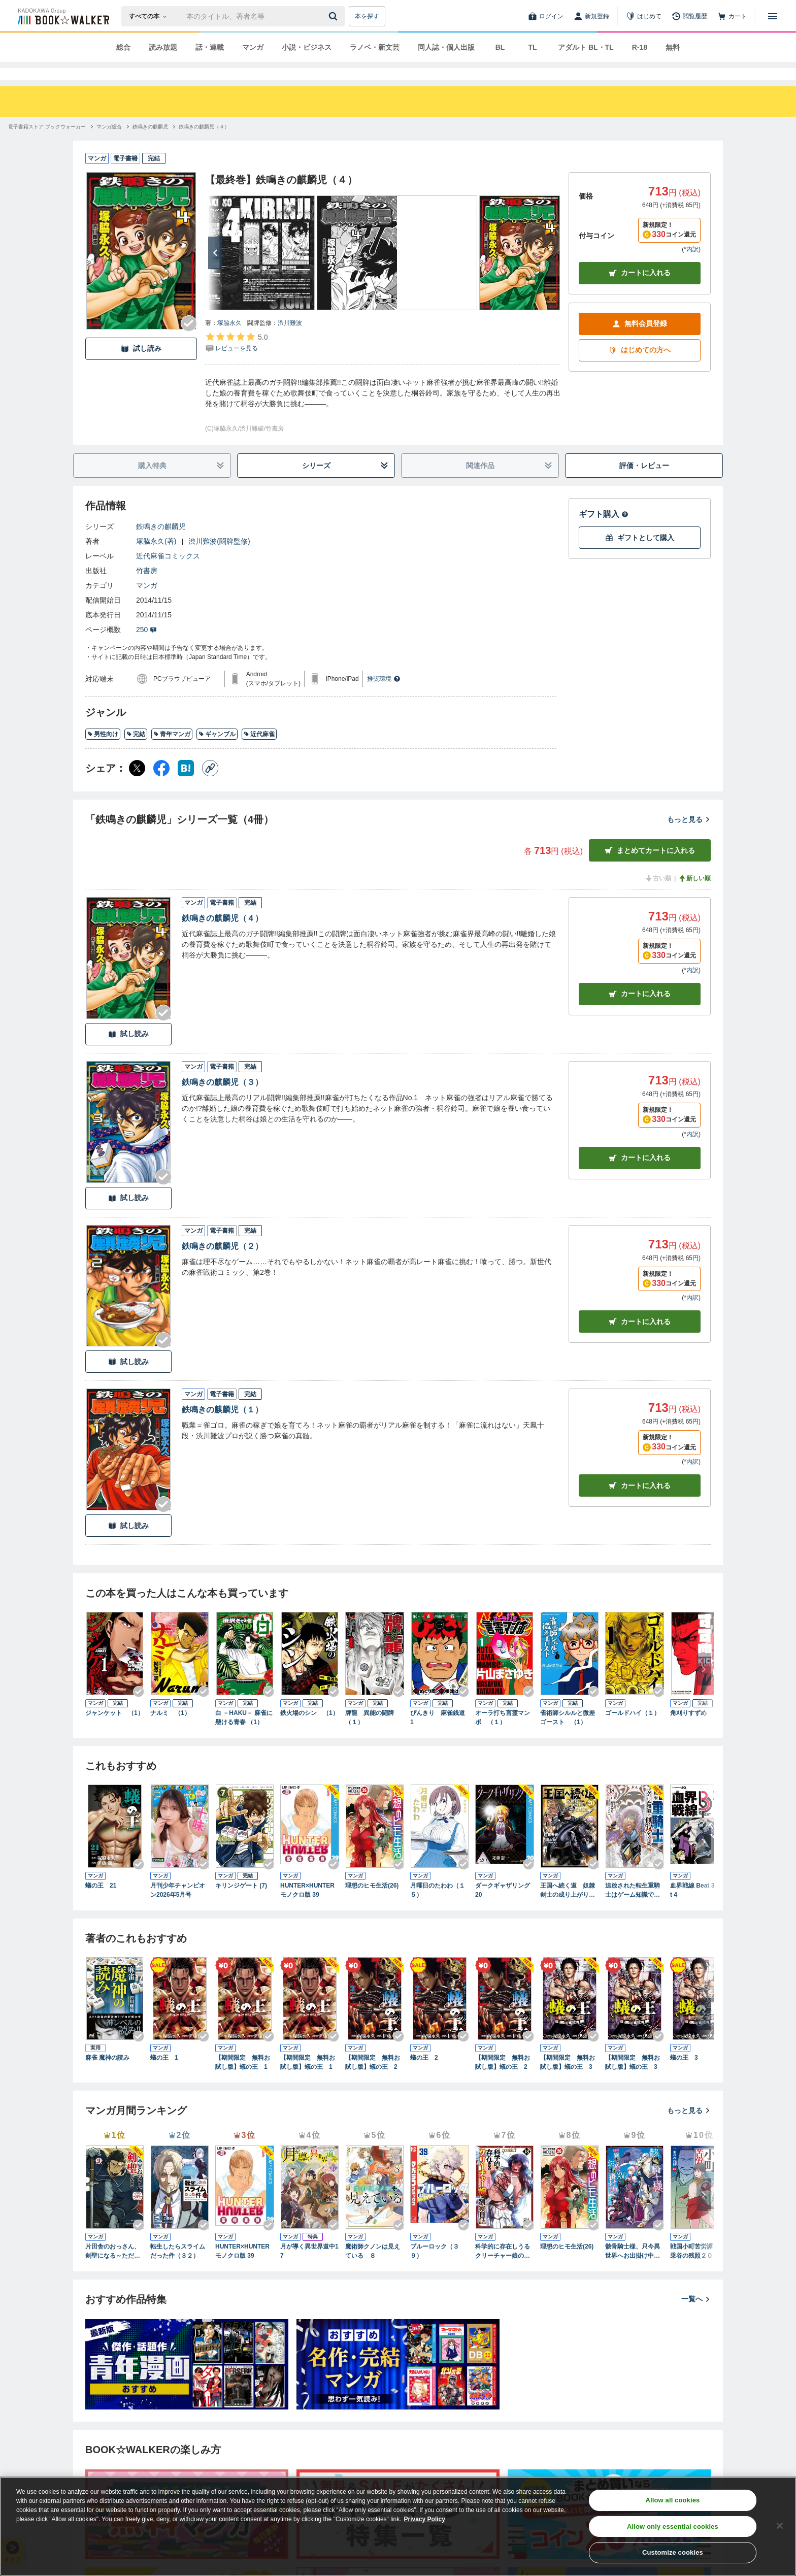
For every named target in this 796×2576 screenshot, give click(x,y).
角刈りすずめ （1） (699, 1731)
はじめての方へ (640, 368)
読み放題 (163, 47)
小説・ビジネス (306, 47)
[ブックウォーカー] (62, 16)
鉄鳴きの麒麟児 (161, 545)
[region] (398, 2526)
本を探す (367, 16)
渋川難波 (290, 341)
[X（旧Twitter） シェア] (137, 786)
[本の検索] (151, 16)
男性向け (102, 752)
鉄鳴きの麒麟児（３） (222, 1100)
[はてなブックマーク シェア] (186, 786)
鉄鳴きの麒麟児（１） (222, 1428)
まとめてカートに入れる (650, 869)
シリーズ (345, 484)
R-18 (639, 47)
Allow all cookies (672, 2500)
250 (146, 648)
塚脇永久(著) (156, 559)
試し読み (141, 366)
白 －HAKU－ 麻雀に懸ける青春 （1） (244, 1736)
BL (500, 47)
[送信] (334, 16)
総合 (123, 47)
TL (532, 47)
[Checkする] (189, 342)
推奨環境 (384, 697)
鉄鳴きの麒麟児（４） (222, 936)
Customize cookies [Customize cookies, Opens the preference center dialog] (672, 2552)
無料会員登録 (639, 342)
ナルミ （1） (170, 1731)
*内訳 (691, 267)
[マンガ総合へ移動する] (109, 145)
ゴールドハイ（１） (632, 1731)
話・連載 (209, 47)
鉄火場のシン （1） (309, 1731)
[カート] (732, 16)
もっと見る (689, 838)
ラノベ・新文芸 (375, 47)
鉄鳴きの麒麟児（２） (222, 1264)
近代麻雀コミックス (168, 574)
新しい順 (694, 897)
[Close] (780, 2526)
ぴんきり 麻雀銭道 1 (439, 1736)
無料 (673, 47)
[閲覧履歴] (689, 16)
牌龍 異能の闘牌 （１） (372, 1736)
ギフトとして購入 (639, 556)
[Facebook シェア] (161, 786)
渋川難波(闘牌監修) (219, 559)
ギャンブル (217, 752)
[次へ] (215, 271)
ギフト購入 (603, 532)
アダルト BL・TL (586, 47)
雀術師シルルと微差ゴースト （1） (567, 1736)
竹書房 (146, 589)
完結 (135, 752)
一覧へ (696, 2317)
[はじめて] (644, 16)
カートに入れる (640, 291)
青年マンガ (171, 752)
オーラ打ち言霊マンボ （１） (502, 1736)
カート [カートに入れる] (640, 1012)
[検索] (334, 16)
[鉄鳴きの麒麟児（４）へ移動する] (204, 145)
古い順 (658, 897)
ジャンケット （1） (114, 1731)
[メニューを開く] (772, 16)
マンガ (252, 47)
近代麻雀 (259, 752)
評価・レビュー (644, 484)
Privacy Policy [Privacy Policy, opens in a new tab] (424, 2519)
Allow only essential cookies (672, 2526)
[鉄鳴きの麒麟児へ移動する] (150, 145)
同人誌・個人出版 (446, 47)
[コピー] (210, 786)
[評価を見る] (236, 360)
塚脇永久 (229, 341)
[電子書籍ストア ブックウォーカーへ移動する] (47, 145)
